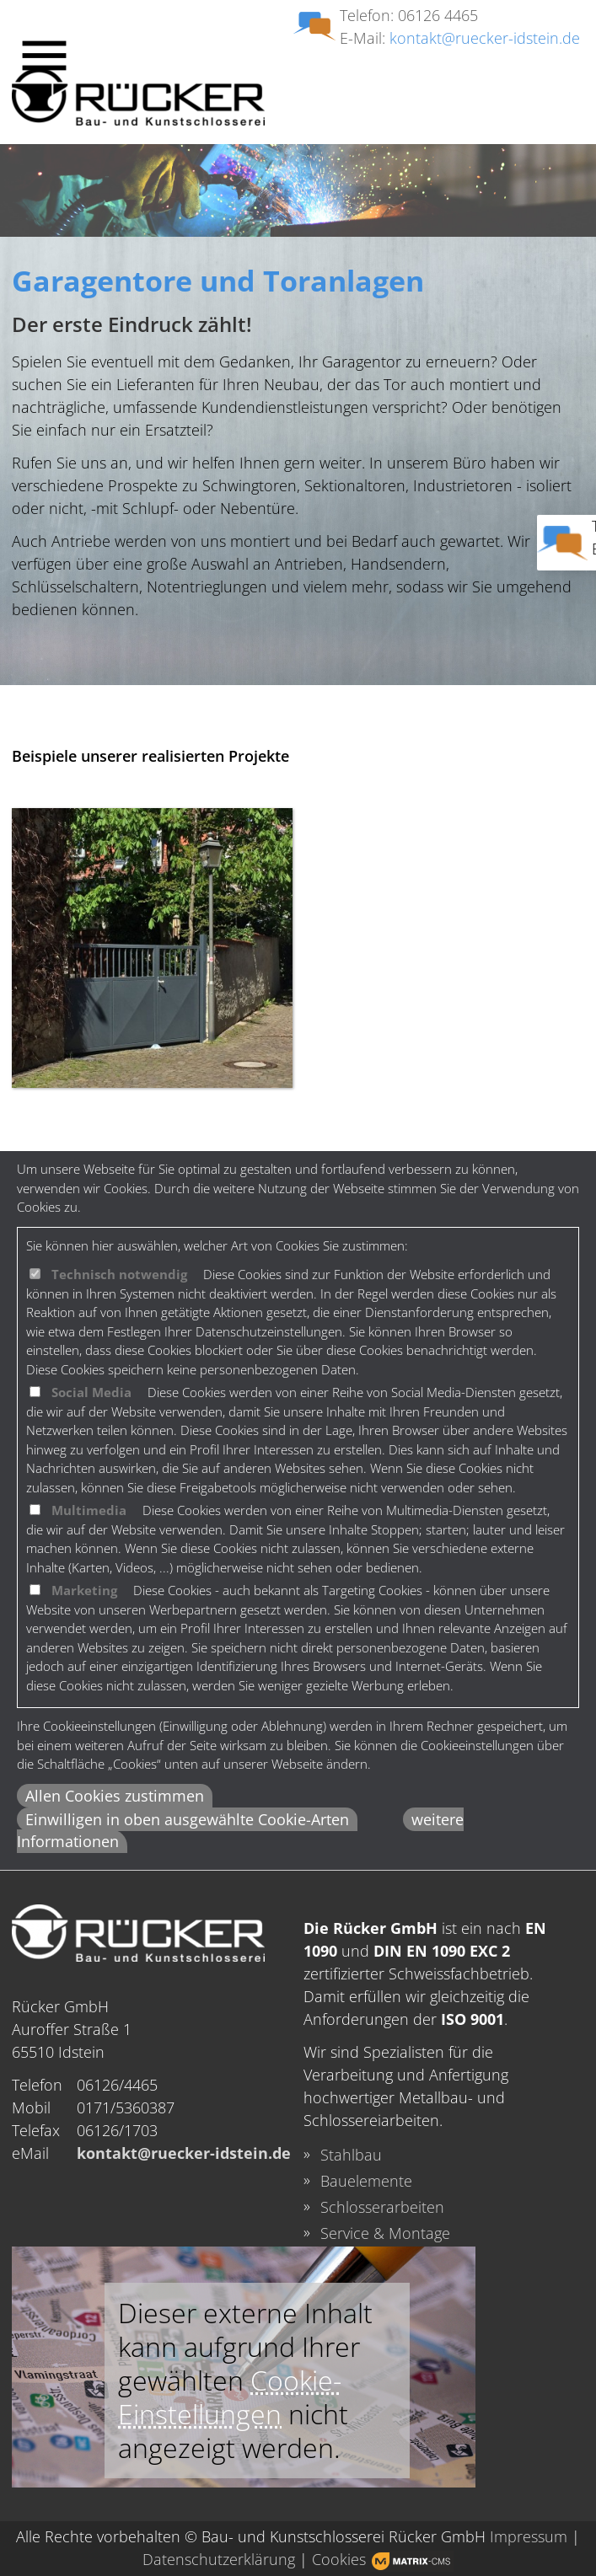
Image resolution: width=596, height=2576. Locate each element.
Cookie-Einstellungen (229, 2397)
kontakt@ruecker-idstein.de (484, 38)
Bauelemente (366, 2181)
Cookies (339, 2559)
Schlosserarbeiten (382, 2207)
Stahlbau (351, 2155)
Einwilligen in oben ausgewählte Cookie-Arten (187, 1819)
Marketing (84, 1590)
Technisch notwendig (119, 1274)
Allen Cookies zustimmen (114, 1796)
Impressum (528, 2536)
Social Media (91, 1392)
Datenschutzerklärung (218, 2559)
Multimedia (88, 1510)
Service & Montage (385, 2233)
